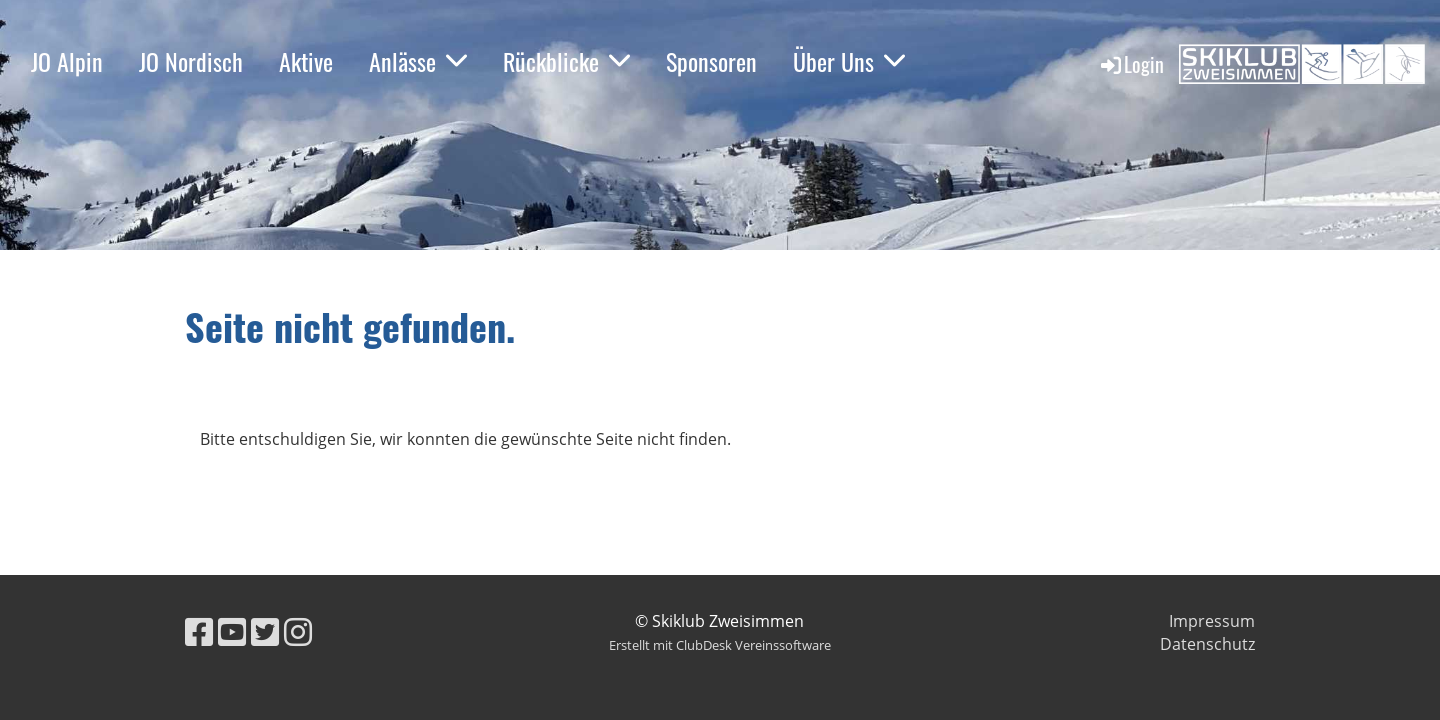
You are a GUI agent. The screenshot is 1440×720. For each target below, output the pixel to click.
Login (1131, 64)
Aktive (306, 61)
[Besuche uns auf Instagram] (298, 631)
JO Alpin (67, 61)
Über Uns (849, 61)
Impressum (1212, 621)
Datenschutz (1207, 644)
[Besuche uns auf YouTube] (232, 631)
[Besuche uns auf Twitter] (265, 631)
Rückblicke (566, 61)
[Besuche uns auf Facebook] (199, 631)
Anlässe (418, 61)
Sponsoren (711, 61)
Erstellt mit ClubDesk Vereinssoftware (720, 645)
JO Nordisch (191, 61)
